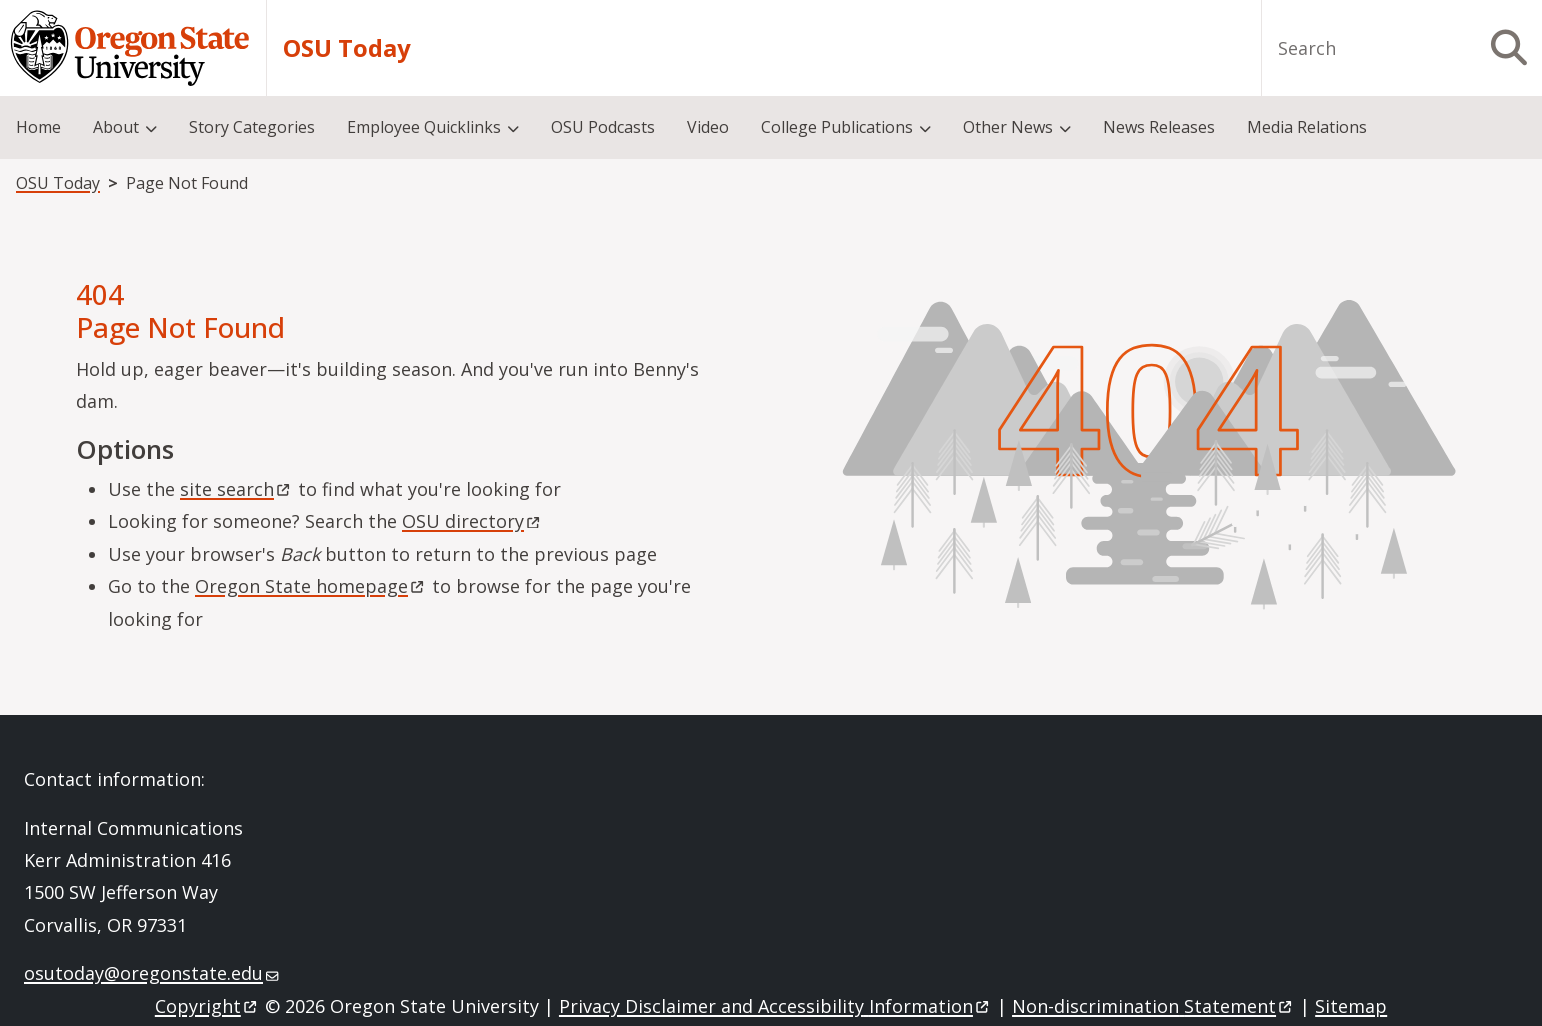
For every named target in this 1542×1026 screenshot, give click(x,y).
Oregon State (311, 586)
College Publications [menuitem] (837, 127)
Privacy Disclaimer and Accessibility (775, 1006)
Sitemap (1351, 1006)
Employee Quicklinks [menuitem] (424, 127)
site (236, 489)
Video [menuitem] (708, 127)
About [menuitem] (116, 127)
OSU (472, 521)
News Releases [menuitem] (1159, 127)
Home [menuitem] (38, 127)
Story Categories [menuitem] (252, 127)
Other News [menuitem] (1008, 127)
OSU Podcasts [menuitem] (603, 127)
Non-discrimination (1153, 1006)
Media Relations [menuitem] (1307, 127)
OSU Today (347, 48)
